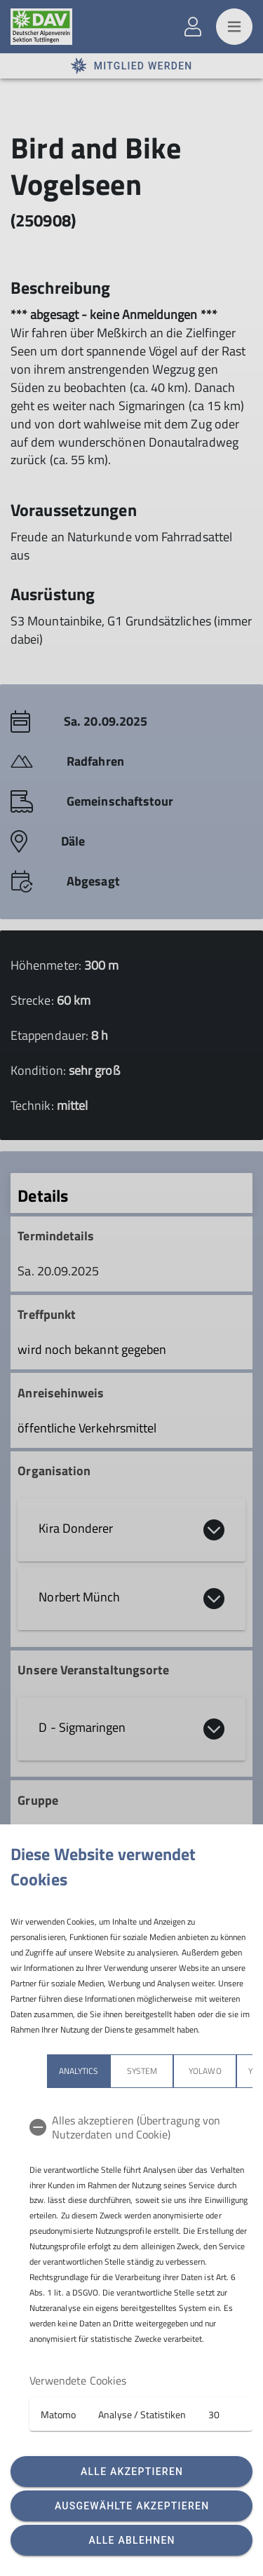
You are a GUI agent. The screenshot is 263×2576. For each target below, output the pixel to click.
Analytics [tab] (78, 2070)
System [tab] (142, 2070)
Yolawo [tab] (205, 2070)
